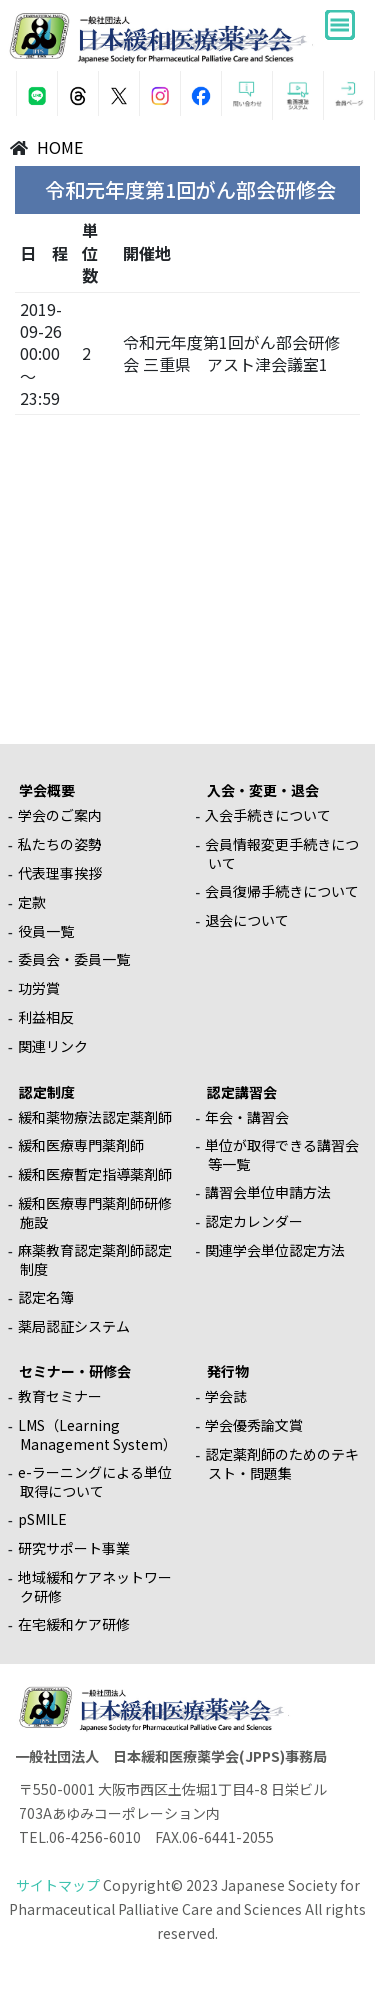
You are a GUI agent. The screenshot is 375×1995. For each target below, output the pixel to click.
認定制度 (47, 1092)
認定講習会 (242, 1092)
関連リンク (53, 1046)
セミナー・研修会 (75, 1371)
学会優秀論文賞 (254, 1425)
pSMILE (42, 1519)
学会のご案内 (60, 815)
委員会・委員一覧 (74, 959)
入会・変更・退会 (263, 790)
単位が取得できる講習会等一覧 (282, 1154)
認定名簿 (46, 1297)
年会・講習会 (247, 1117)
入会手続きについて (268, 815)
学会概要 (47, 790)
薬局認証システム (74, 1326)
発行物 (228, 1371)
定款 (32, 902)
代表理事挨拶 (60, 873)
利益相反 (46, 1017)
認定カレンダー (254, 1221)
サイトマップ (58, 1885)
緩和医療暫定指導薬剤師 (95, 1174)
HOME (60, 147)
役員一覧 (46, 931)
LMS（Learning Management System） (97, 1434)
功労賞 (39, 988)
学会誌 (226, 1396)
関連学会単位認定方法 (275, 1250)
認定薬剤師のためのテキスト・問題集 (282, 1463)
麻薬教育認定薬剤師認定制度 (95, 1259)
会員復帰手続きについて (282, 891)
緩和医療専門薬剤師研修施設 (95, 1212)
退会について (247, 920)
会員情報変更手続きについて (282, 853)
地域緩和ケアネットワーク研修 (95, 1586)
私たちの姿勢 (60, 844)
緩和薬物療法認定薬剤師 (95, 1117)
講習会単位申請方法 (268, 1192)
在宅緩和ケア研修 (74, 1624)
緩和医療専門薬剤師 (81, 1145)
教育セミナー (60, 1396)
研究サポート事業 (74, 1548)
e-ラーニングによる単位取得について (95, 1481)
